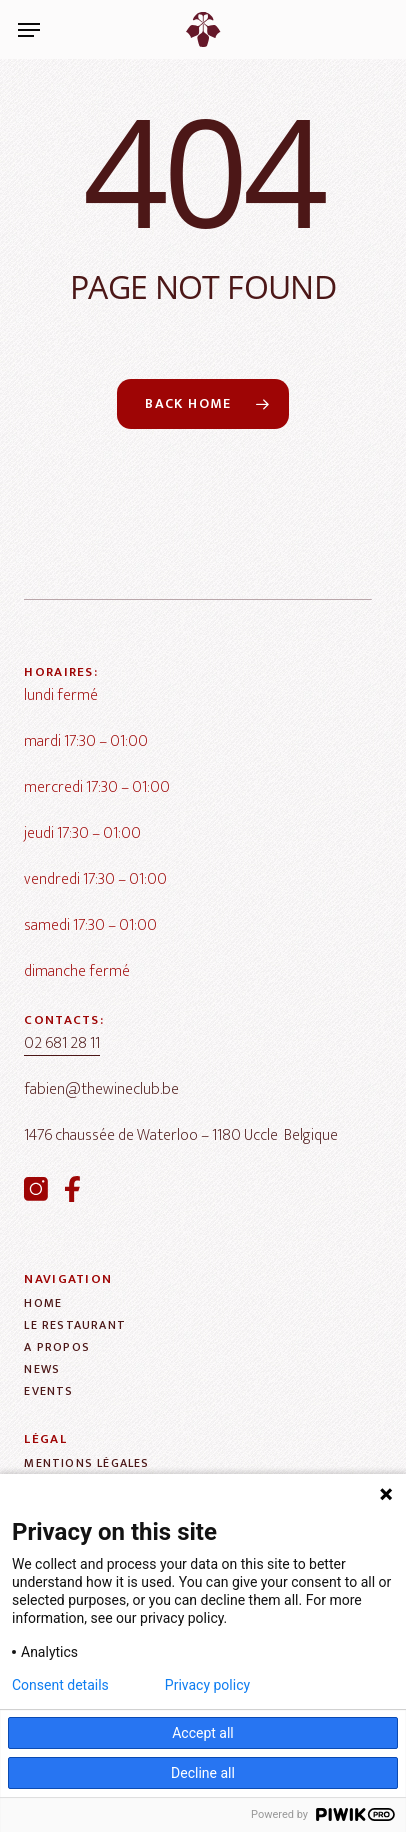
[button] (29, 30)
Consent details (60, 1685)
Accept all (203, 1733)
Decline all (203, 1773)
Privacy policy (207, 1685)
